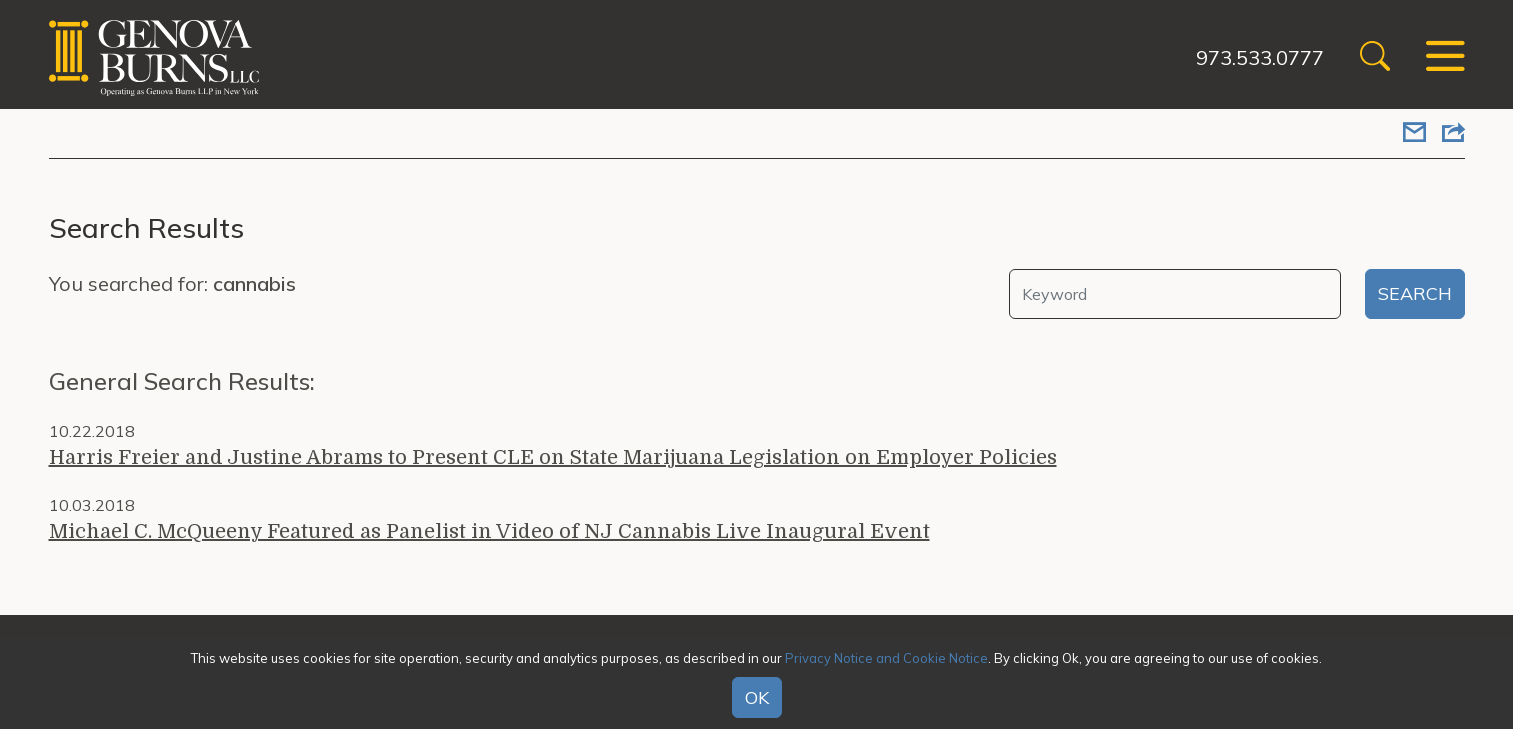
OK (757, 697)
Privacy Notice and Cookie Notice (886, 658)
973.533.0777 (1260, 57)
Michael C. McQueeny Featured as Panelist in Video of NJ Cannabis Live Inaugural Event (489, 531)
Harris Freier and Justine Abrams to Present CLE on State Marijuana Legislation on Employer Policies (553, 457)
